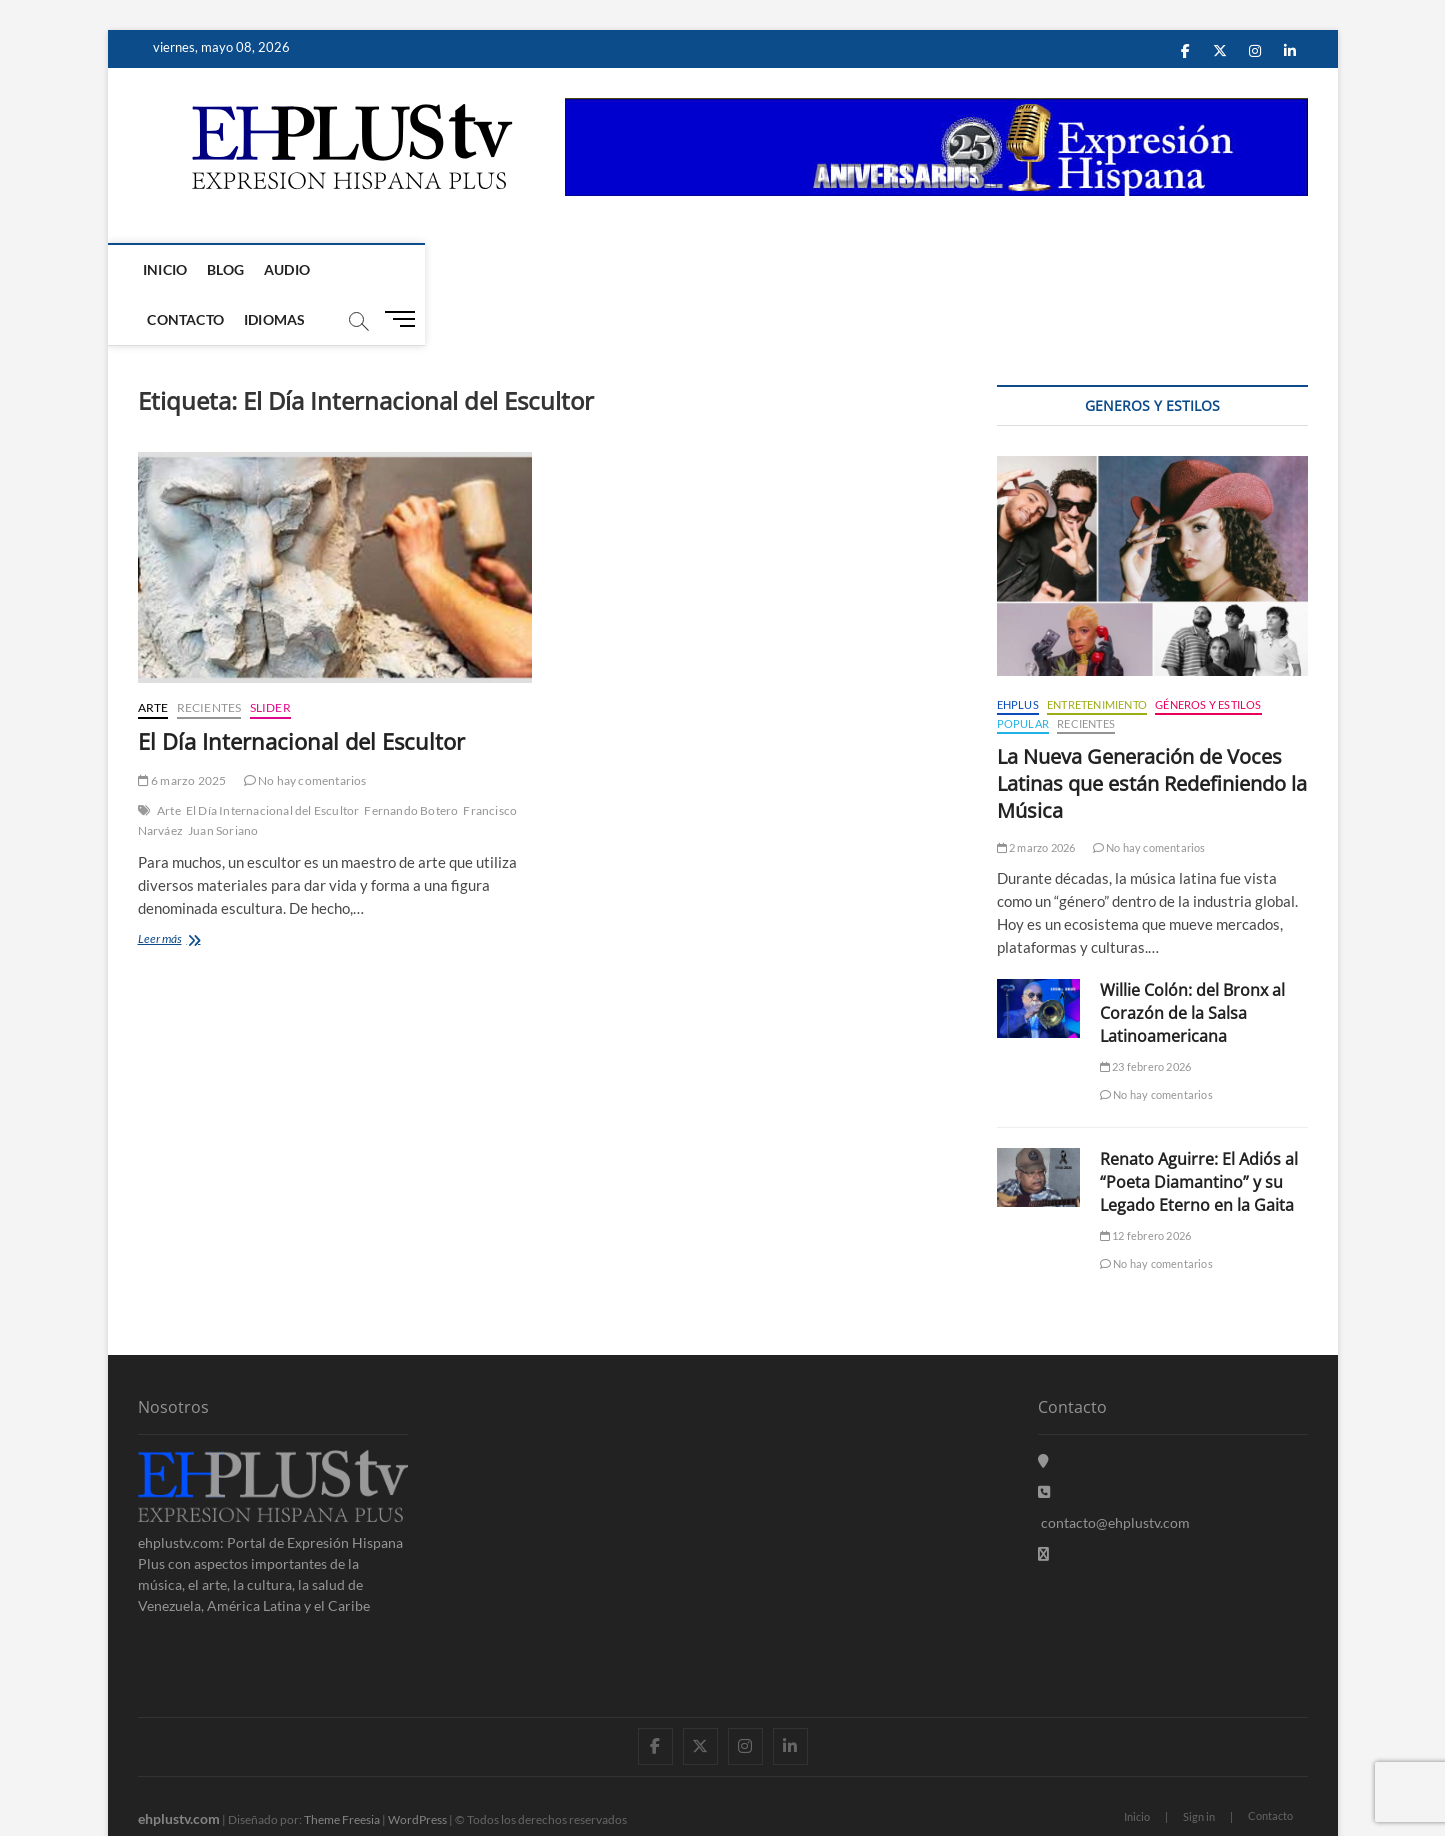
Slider (270, 658)
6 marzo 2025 (182, 731)
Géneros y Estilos (1208, 655)
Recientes (209, 658)
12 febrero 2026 (1145, 1186)
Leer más (191, 891)
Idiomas (461, 269)
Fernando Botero (411, 761)
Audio (292, 269)
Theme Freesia (342, 1770)
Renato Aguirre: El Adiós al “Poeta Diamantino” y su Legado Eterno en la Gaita (1199, 1133)
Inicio (170, 269)
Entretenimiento (1097, 655)
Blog (230, 269)
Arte (153, 658)
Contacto (373, 269)
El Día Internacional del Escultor (301, 692)
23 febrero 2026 (1145, 1017)
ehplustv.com (179, 1769)
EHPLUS (1018, 655)
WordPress (417, 1770)
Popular (1023, 674)
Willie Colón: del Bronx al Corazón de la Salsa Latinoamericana (1192, 964)
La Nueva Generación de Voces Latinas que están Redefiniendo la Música (1152, 734)
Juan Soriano (223, 781)
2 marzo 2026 (1036, 798)
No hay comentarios (305, 731)
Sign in (1199, 1767)
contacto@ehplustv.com (1114, 1473)
